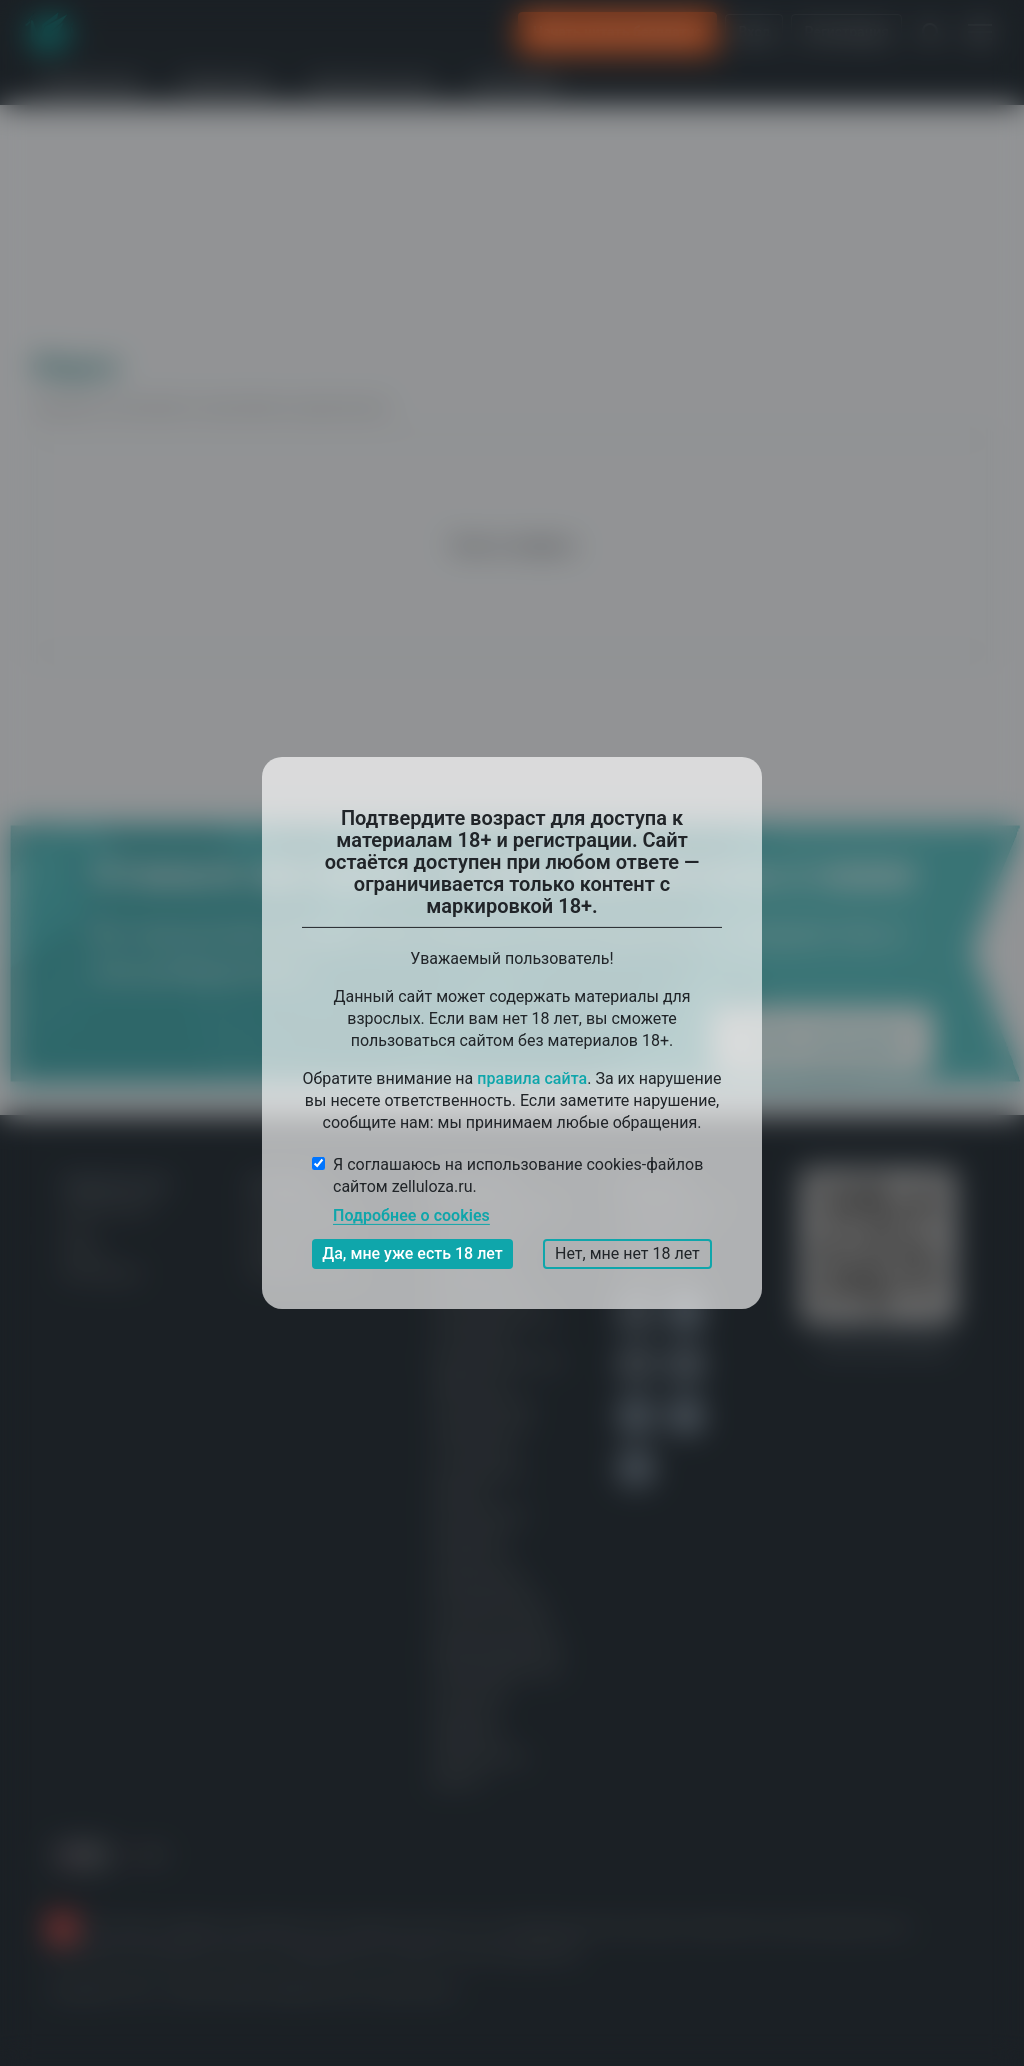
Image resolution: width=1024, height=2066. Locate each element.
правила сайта (532, 1078)
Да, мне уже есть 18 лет (412, 1253)
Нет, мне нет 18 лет (627, 1253)
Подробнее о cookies (411, 1215)
